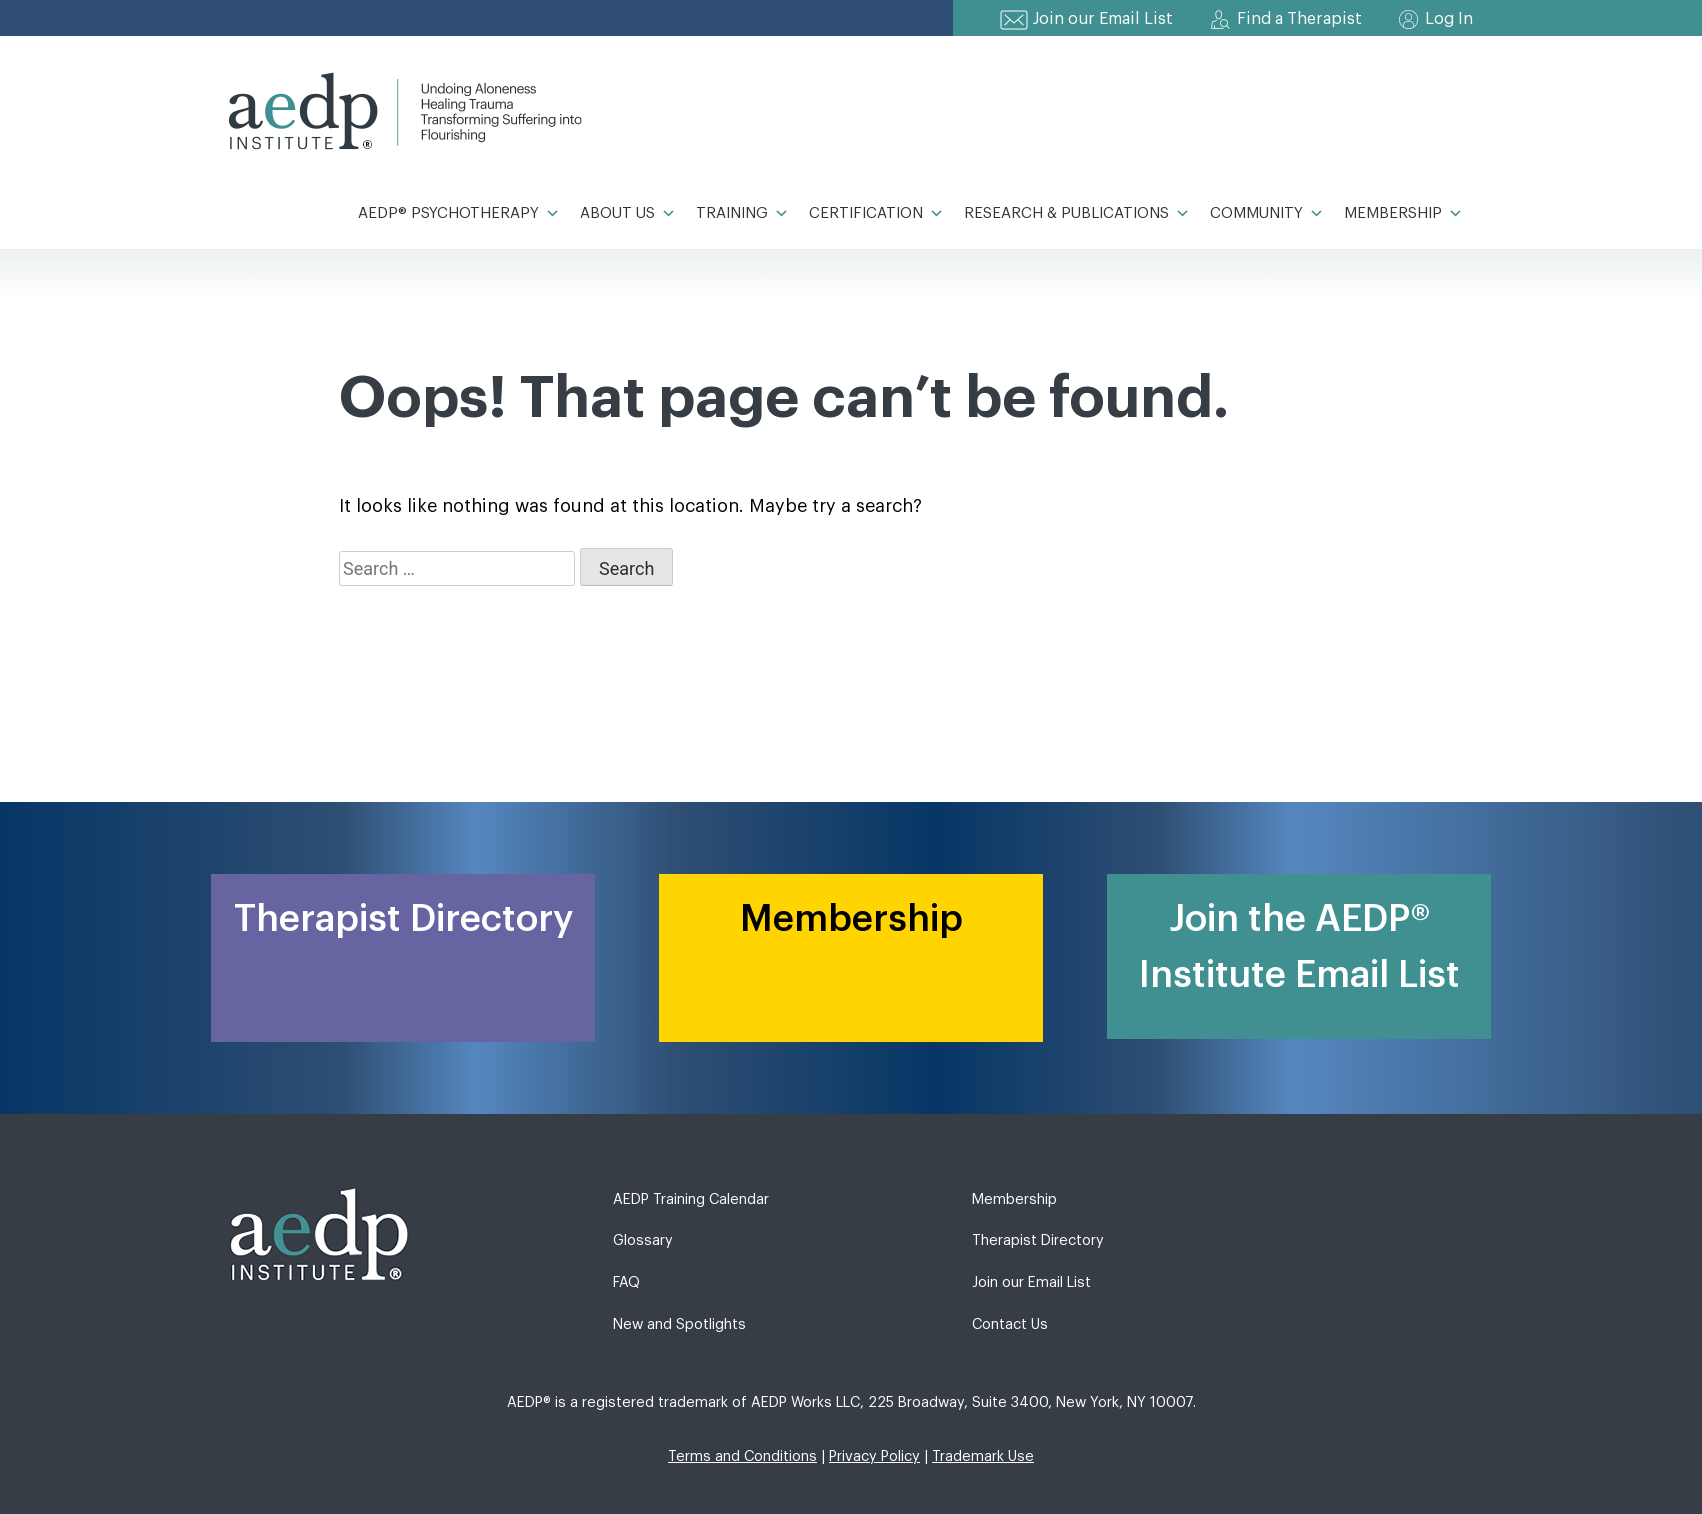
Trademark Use (983, 1456)
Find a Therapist (1299, 19)
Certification (876, 214)
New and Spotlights (679, 1324)
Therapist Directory (1038, 1240)
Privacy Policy (874, 1456)
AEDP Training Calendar (691, 1199)
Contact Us (1010, 1324)
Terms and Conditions (742, 1456)
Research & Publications (1077, 214)
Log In (1449, 19)
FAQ (626, 1282)
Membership (1403, 214)
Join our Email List (1103, 19)
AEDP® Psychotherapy (459, 214)
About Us (628, 214)
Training (742, 214)
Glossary (643, 1240)
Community (1267, 214)
